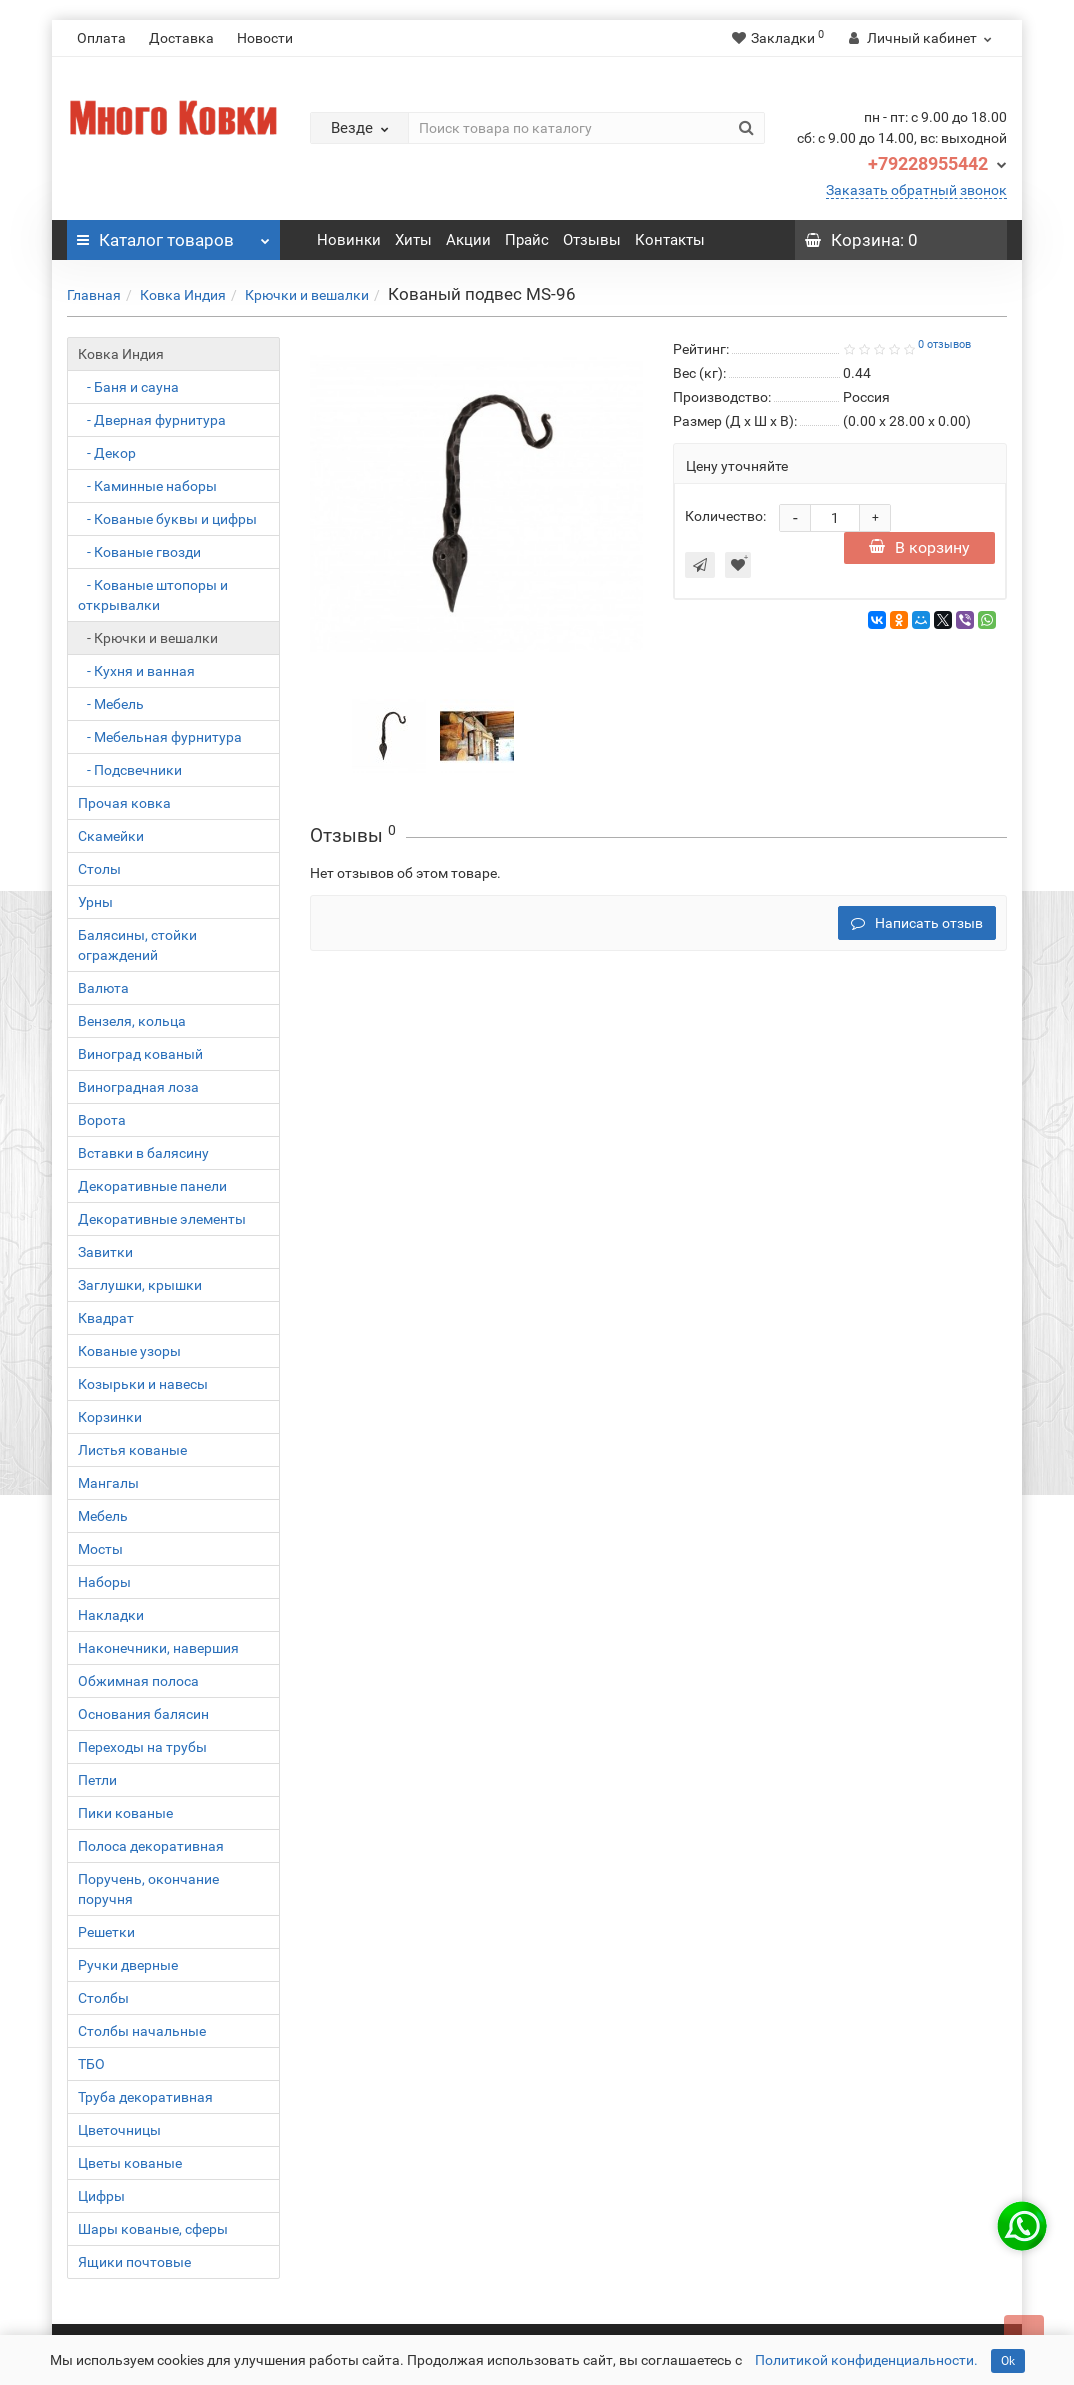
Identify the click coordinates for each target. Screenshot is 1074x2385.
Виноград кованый (140, 1054)
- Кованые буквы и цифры (167, 519)
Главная (94, 295)
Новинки (349, 240)
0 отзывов (944, 344)
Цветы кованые (130, 2163)
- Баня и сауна (128, 387)
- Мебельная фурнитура (160, 737)
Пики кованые (125, 1813)
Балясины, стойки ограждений (137, 945)
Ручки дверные (128, 1965)
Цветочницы (119, 2130)
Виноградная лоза (138, 1087)
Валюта (103, 988)
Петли (97, 1780)
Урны (95, 902)
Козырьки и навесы (143, 1384)
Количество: (725, 516)
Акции (468, 240)
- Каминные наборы (147, 486)
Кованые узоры (129, 1351)
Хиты (413, 240)
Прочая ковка (124, 803)
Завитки (105, 1252)
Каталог (173, 235)
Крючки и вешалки (307, 295)
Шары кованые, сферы (153, 2229)
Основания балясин (143, 1714)
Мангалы (108, 1483)
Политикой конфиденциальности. (866, 2360)
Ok (1008, 2361)
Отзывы (592, 240)
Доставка (181, 38)
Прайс (527, 240)
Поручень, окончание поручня (148, 1889)
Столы (99, 869)
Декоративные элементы (162, 1219)
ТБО (91, 2064)
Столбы (103, 1998)
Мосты (100, 1549)
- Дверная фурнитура (152, 420)
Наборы (104, 1582)
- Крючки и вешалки (148, 638)
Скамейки (111, 836)
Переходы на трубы (142, 1747)
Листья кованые (132, 1450)
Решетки (106, 1932)
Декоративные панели (152, 1186)
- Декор (107, 453)
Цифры (101, 2196)
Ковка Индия (183, 295)
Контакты (670, 240)
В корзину (919, 547)
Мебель (103, 1516)
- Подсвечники (130, 770)
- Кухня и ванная (136, 671)
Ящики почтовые (134, 2262)
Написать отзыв (917, 923)
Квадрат (106, 1318)
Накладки (111, 1615)
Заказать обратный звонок (916, 190)
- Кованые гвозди (139, 552)
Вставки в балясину (143, 1153)
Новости (265, 38)
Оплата (101, 38)
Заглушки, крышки (140, 1285)
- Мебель (111, 704)
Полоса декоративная (151, 1846)
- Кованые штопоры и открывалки (153, 595)
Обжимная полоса (138, 1681)
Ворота (102, 1120)
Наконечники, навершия (158, 1648)
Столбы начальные (142, 2031)
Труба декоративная (145, 2097)
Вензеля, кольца (132, 1021)
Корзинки (110, 1417)
